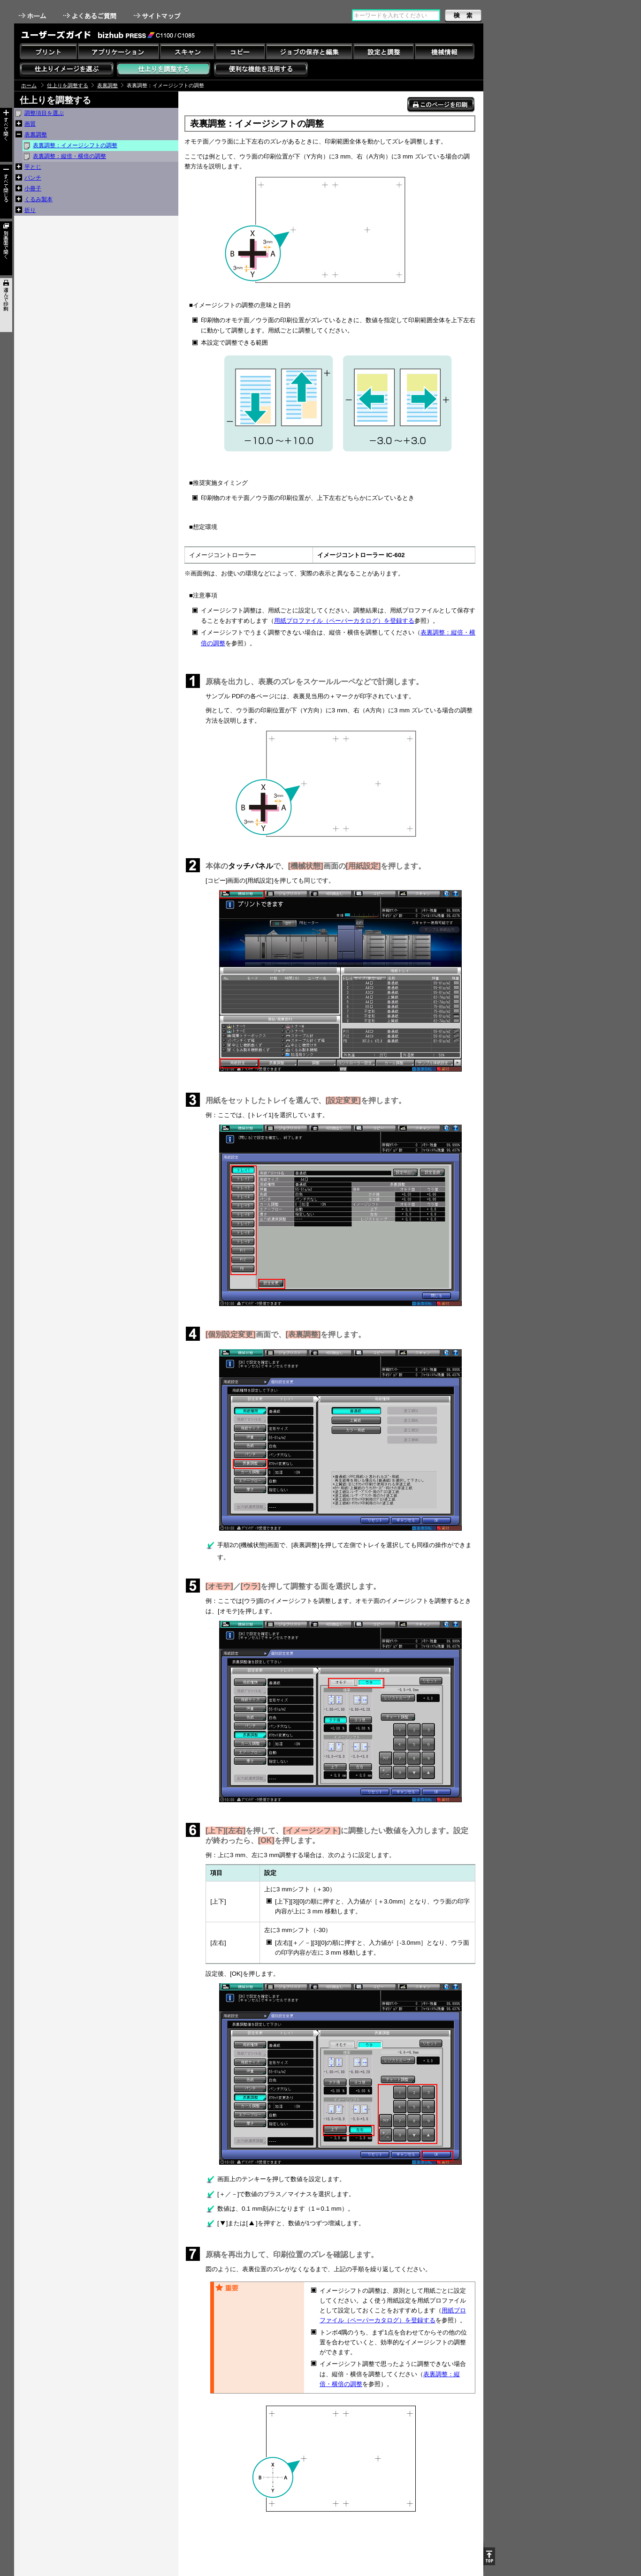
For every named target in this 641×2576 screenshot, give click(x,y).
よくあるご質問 (91, 16)
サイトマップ (158, 16)
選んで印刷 (6, 305)
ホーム (33, 16)
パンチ (32, 178)
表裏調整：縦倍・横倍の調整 (69, 156)
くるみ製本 (38, 199)
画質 (30, 124)
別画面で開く (6, 248)
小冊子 (32, 188)
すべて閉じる (6, 192)
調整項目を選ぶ (44, 113)
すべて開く (6, 135)
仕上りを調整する (67, 85)
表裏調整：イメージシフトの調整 (75, 145)
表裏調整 (107, 85)
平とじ (32, 167)
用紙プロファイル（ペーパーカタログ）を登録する (344, 620)
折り (30, 210)
